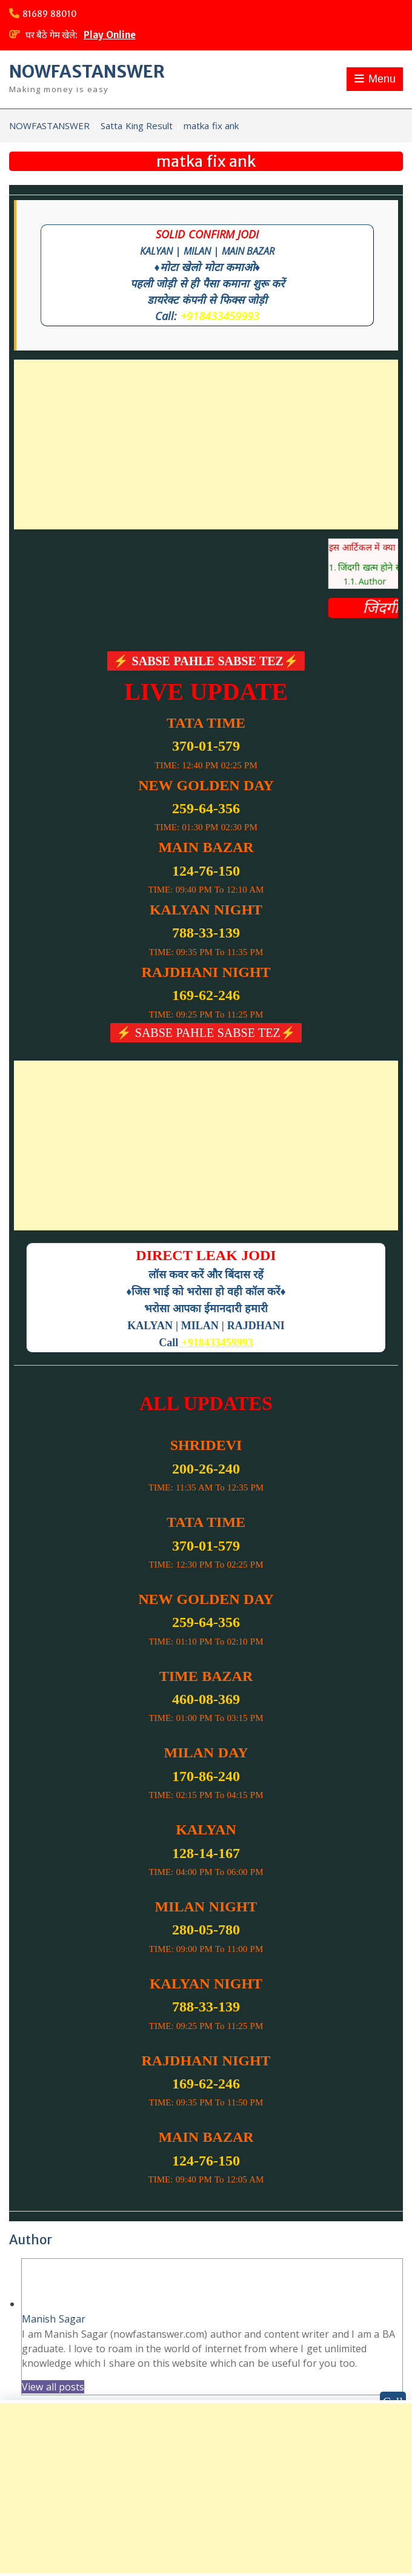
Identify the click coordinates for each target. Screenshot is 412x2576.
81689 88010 (49, 13)
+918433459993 (220, 316)
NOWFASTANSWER (87, 71)
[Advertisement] (206, 444)
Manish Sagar (53, 2319)
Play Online (110, 35)
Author (385, 581)
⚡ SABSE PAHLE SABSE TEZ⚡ (206, 661)
